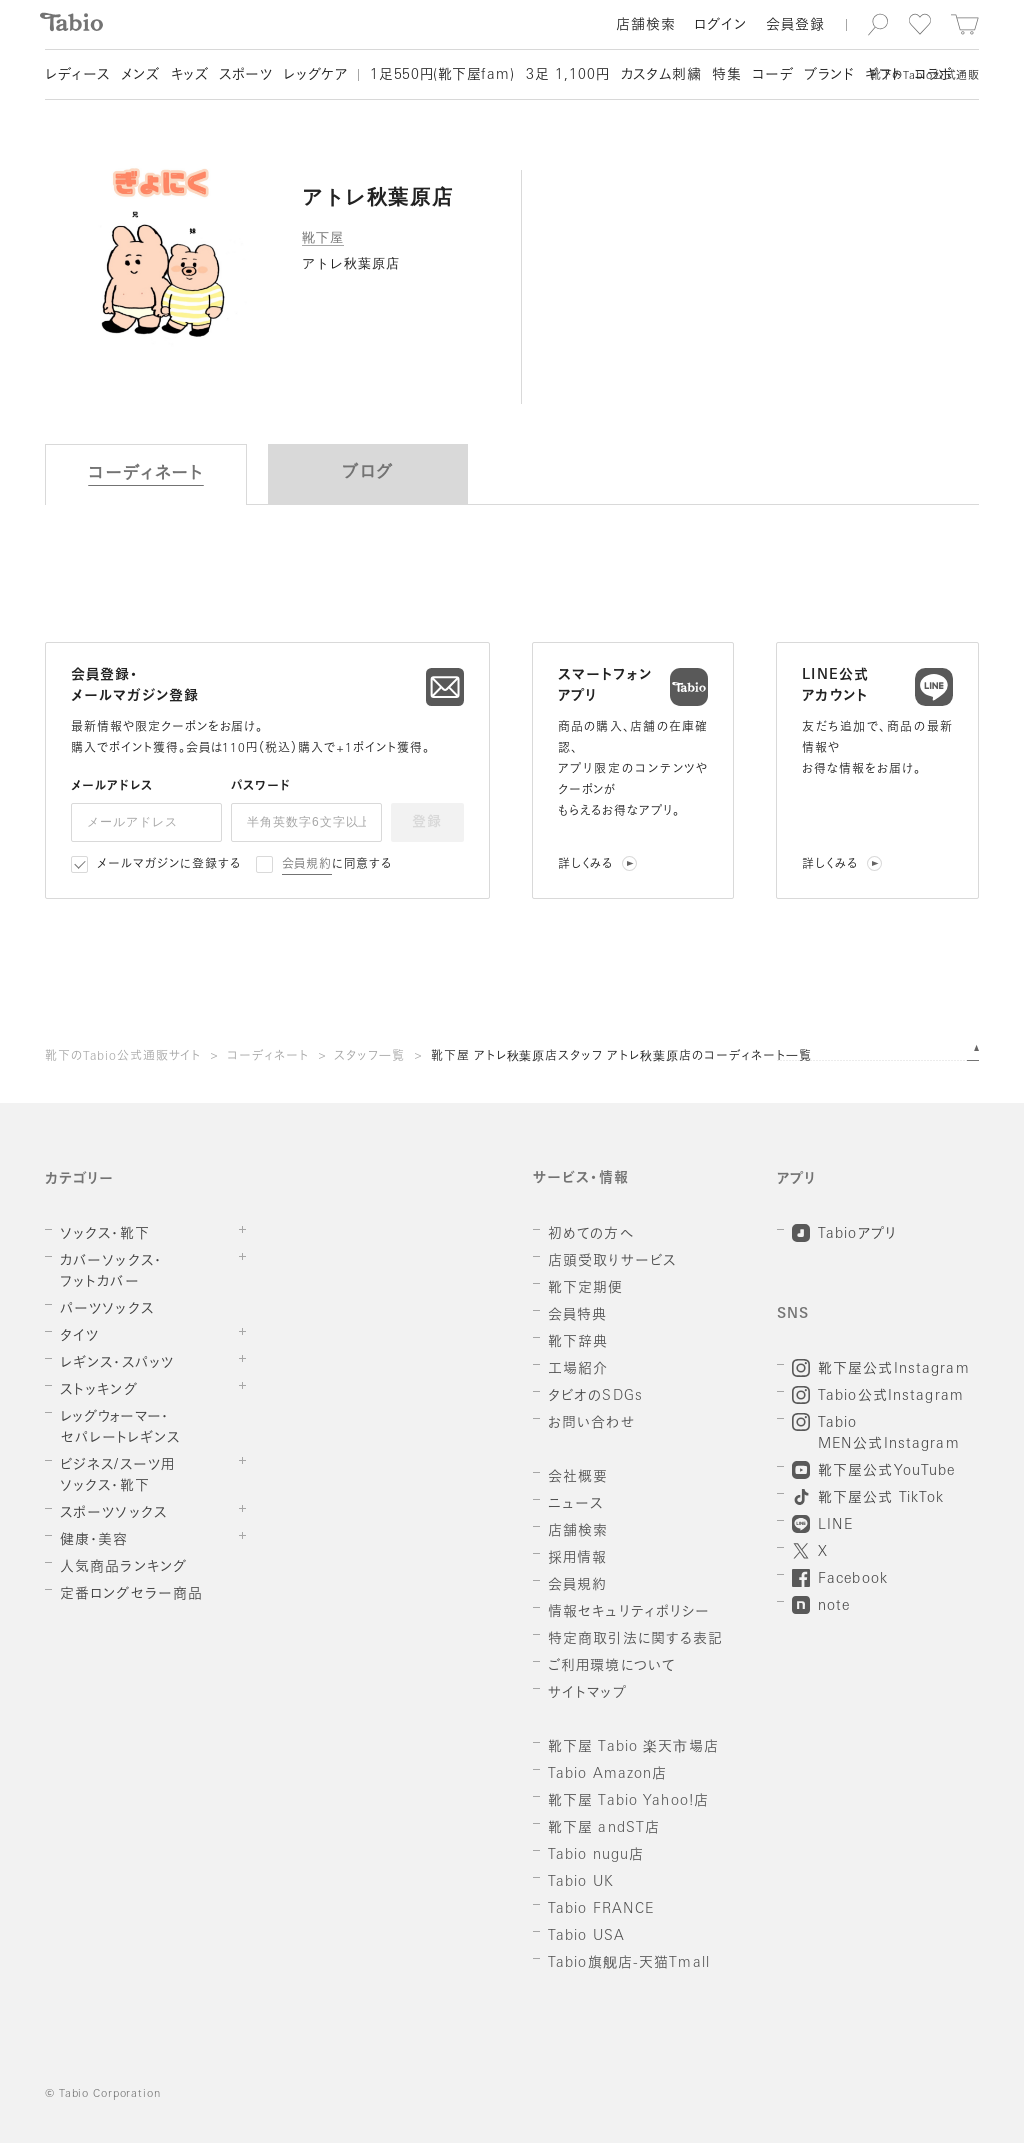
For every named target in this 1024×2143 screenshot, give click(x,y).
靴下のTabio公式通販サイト (123, 1057)
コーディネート (268, 1057)
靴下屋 (323, 237)
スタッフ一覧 (369, 1057)
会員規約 (307, 865)
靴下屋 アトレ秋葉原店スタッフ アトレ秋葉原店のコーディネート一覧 (621, 1057)
